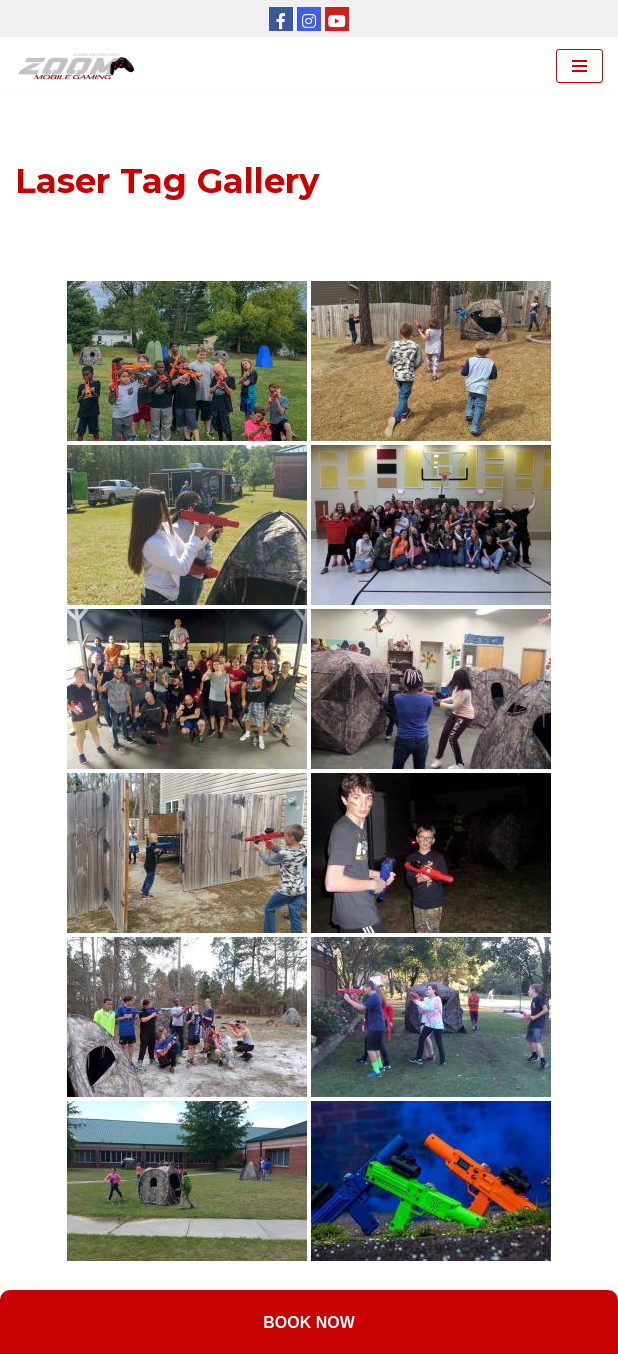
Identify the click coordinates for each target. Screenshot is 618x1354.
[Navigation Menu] (579, 66)
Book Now (309, 1322)
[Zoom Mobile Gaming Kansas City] (80, 65)
